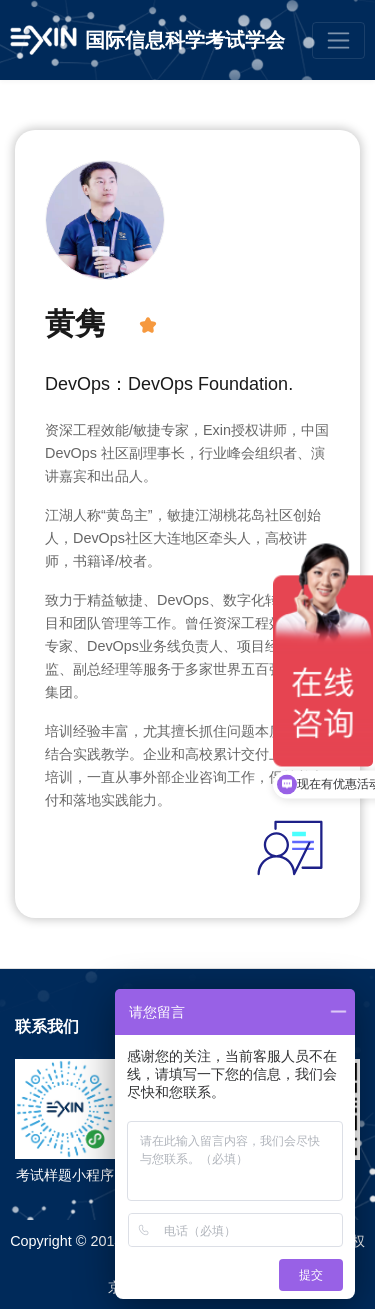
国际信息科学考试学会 (185, 40)
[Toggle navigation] (338, 40)
